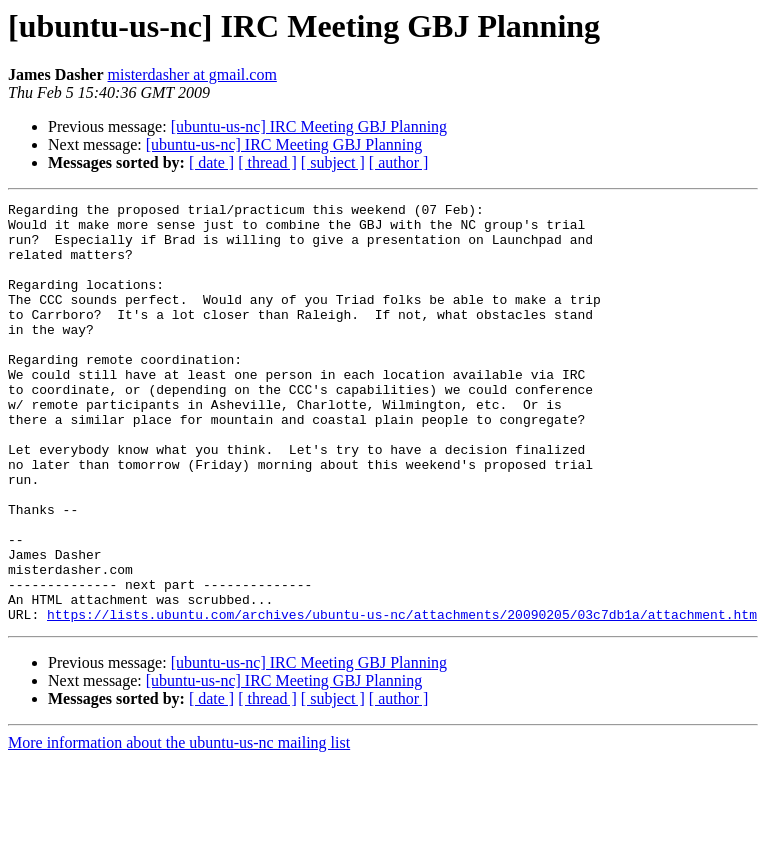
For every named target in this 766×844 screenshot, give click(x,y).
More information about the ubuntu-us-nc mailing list (179, 826)
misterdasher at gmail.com (192, 74)
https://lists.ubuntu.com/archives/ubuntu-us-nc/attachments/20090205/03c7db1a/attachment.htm (402, 698)
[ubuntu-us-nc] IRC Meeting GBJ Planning (309, 126)
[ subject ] (333, 162)
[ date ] (211, 162)
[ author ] (399, 162)
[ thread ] (267, 162)
